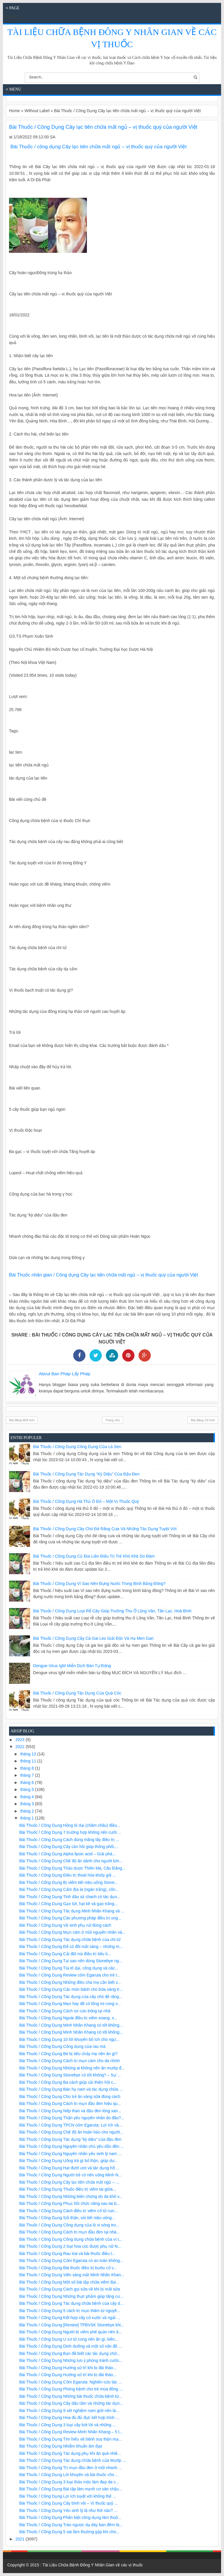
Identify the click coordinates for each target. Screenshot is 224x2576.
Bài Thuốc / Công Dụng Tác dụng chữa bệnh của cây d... (71, 2303)
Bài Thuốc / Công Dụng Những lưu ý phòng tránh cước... (71, 2360)
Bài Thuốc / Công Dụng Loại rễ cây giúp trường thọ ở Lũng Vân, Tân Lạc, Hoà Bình (112, 1611)
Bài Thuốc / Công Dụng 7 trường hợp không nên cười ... (70, 1832)
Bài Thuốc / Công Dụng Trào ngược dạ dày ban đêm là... (71, 2524)
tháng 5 (27, 1789)
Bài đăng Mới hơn (21, 1420)
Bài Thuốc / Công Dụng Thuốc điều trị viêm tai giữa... (67, 2189)
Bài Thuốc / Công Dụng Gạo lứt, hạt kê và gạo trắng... (68, 1903)
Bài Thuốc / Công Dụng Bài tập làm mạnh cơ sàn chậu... (70, 2489)
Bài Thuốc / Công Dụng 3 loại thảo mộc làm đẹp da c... (69, 2482)
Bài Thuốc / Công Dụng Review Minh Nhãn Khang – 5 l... (71, 2431)
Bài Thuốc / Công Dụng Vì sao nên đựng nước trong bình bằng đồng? (99, 1583)
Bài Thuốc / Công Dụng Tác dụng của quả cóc (77, 1693)
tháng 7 (27, 1775)
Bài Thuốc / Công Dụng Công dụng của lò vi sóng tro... (69, 2225)
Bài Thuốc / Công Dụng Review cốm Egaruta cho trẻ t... (69, 1975)
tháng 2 (27, 1811)
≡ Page (13, 8)
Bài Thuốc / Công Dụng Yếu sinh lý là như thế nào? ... (68, 2510)
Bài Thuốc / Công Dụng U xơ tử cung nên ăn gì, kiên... (68, 2339)
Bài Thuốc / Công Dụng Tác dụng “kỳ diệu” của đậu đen (86, 1474)
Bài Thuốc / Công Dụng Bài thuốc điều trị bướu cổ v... (68, 2267)
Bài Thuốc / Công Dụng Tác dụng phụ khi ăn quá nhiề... (70, 2453)
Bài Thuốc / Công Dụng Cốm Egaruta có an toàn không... (71, 2260)
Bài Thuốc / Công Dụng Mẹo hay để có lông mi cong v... (70, 2003)
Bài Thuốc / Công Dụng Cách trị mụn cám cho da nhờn (69, 2060)
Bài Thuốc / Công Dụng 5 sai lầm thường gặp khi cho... (69, 2531)
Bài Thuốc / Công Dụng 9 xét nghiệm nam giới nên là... (69, 2410)
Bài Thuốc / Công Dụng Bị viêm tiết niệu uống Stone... (68, 1882)
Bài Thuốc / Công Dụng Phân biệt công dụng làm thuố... (70, 2517)
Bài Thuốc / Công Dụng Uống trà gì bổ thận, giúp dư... (68, 2160)
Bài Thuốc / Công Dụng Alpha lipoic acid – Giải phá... (67, 1854)
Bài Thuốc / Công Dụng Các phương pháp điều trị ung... (70, 1918)
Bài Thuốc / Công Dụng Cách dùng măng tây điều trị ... (69, 1839)
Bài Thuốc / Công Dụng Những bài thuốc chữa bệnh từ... (70, 2396)
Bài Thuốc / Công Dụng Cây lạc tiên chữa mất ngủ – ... (69, 2182)
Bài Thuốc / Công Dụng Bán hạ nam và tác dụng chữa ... (71, 2089)
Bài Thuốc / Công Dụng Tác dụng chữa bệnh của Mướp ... (72, 2460)
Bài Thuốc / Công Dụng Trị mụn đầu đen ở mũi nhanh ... (70, 2467)
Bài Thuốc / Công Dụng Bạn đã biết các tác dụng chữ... (69, 2353)
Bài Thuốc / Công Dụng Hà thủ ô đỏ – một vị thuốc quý (86, 1501)
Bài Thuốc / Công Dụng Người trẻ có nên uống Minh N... (70, 2175)
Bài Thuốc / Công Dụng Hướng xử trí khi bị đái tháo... (67, 2367)
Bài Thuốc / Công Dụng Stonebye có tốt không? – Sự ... (69, 2075)
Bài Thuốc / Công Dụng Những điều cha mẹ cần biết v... (70, 1982)
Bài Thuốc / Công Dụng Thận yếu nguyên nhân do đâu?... (71, 2117)
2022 (20, 1746)
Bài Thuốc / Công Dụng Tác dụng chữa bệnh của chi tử (69, 1939)
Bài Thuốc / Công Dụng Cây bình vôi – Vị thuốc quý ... (68, 2503)
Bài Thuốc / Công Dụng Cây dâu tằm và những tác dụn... (71, 2403)
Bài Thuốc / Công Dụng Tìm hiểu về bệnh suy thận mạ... (70, 2439)
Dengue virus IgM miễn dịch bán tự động (72, 1665)
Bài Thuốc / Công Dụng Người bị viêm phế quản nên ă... (70, 2332)
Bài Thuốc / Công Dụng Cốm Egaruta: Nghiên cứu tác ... (70, 2382)
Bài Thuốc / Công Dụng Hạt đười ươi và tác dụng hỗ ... (69, 2168)
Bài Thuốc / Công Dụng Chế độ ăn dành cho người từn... (71, 1861)
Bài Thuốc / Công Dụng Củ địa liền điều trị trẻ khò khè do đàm (94, 1556)
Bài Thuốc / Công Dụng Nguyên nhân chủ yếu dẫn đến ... (71, 2146)
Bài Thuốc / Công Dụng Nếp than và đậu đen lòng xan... (70, 2110)
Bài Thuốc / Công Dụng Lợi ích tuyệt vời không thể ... (67, 2496)
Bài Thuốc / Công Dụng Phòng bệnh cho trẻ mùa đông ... (71, 2389)
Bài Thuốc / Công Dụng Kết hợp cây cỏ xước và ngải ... (69, 2317)
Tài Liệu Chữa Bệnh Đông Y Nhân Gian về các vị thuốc (93, 2565)
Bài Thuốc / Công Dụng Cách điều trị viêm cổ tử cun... (68, 2210)
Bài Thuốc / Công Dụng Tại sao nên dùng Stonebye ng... (70, 1960)
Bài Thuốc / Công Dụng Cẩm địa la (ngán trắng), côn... (69, 1889)
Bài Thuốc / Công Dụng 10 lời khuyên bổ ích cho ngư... (69, 2039)
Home (14, 110)
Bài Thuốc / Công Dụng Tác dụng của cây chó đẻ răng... (70, 1996)
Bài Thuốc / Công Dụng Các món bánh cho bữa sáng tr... (71, 1989)
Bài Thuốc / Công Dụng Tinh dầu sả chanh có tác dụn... (69, 1896)
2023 (20, 1739)
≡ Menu (13, 89)
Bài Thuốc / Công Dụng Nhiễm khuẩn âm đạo (60, 2446)
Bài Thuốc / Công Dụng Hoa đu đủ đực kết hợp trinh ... (69, 2417)
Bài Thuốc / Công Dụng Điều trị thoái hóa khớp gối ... (67, 1875)
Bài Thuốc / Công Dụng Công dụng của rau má (62, 2046)
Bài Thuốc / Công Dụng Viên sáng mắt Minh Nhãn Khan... (71, 2274)
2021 (20, 2539)
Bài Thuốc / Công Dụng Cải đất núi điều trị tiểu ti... (65, 1953)
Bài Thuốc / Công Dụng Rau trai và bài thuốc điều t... (67, 2253)
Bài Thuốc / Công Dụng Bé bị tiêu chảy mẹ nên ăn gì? (68, 2053)
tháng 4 (27, 1796)
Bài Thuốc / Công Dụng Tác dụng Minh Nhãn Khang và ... (71, 1911)
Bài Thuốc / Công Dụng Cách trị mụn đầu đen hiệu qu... (70, 2103)
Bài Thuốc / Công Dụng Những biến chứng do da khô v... (71, 2196)
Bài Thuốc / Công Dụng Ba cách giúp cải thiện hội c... (67, 2082)
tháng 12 (28, 1754)
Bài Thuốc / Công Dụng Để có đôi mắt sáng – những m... (71, 1946)
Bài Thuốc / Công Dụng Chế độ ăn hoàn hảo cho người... (71, 2132)
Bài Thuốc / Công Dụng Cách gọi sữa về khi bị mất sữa (69, 2289)
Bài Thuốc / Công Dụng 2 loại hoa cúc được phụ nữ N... (70, 2246)
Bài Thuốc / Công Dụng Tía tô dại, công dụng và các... (68, 1968)
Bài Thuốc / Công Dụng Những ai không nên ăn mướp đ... (72, 2068)
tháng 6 (27, 1782)
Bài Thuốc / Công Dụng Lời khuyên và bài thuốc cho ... (69, 2474)
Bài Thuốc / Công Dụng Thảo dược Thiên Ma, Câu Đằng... (72, 1868)
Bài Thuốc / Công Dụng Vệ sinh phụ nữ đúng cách (65, 1925)
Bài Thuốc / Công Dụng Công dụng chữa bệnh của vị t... (70, 2239)
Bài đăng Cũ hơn (203, 1420)
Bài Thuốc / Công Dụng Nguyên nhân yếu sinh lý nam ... (70, 2153)
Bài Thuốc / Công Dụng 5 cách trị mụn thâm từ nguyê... (69, 2310)
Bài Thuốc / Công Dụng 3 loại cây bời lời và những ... (67, 2424)
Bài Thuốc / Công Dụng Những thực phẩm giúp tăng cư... (71, 2296)
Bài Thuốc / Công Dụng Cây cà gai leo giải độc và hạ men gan (93, 1638)
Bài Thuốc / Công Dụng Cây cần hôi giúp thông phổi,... (68, 1846)
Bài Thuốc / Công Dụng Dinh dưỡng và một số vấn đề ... (70, 2346)
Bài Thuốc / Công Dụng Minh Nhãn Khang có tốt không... (71, 2025)
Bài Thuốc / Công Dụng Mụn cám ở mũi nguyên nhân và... (72, 1932)
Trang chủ (112, 1420)
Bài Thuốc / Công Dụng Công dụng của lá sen (77, 1446)
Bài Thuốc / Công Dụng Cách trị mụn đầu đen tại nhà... (69, 2232)
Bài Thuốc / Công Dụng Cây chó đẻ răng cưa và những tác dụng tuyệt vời (105, 1528)
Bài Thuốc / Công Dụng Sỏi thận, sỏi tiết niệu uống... (67, 2217)
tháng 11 (28, 1761)
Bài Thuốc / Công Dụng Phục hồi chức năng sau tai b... (69, 2203)
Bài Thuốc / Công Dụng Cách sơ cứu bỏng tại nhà (64, 2011)
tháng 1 (27, 1818)
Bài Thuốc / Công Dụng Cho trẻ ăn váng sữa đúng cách (69, 2096)
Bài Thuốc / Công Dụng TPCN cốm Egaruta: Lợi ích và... (70, 2125)
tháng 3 (27, 1803)
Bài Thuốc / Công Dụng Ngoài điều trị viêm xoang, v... (68, 2018)
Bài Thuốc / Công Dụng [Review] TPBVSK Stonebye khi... (71, 2325)
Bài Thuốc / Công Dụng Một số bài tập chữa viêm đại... (69, 2282)
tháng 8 (27, 1768)
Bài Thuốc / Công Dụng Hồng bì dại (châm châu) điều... (69, 1825)
